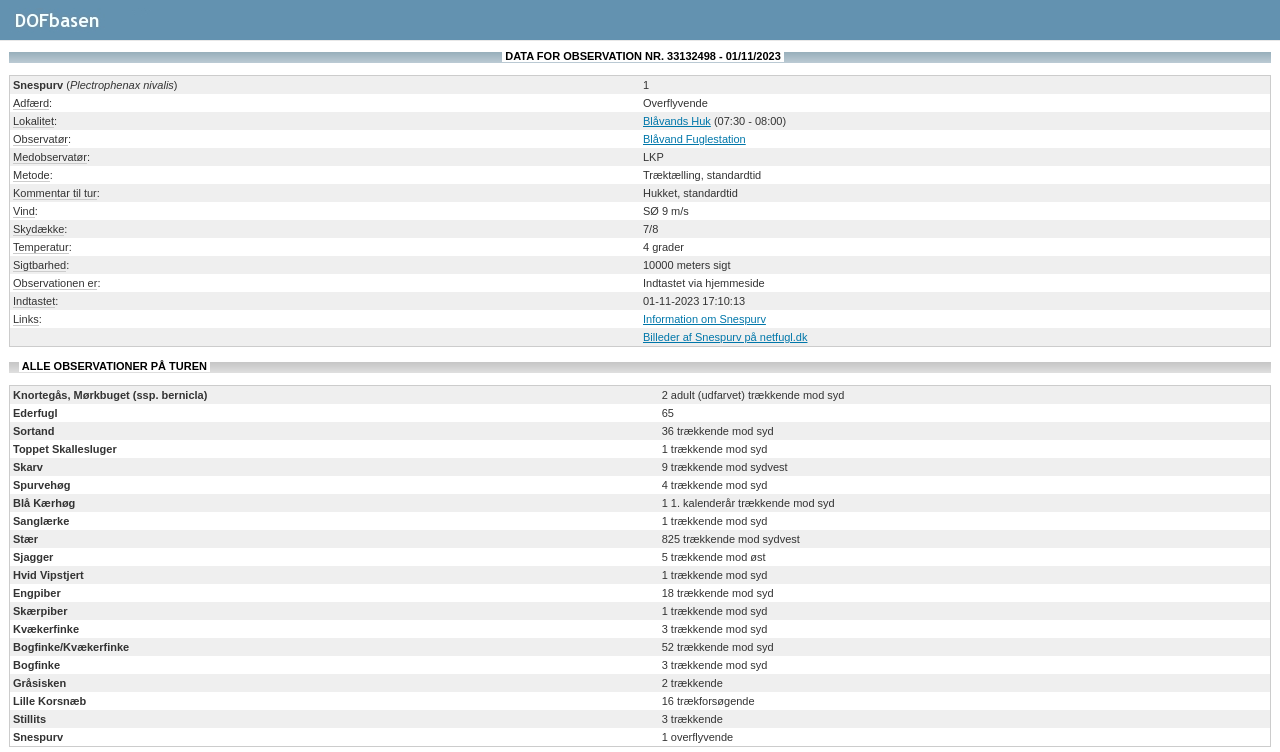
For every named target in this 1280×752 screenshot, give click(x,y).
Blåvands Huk (677, 121)
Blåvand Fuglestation (694, 139)
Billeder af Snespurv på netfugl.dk (725, 337)
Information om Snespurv (704, 319)
